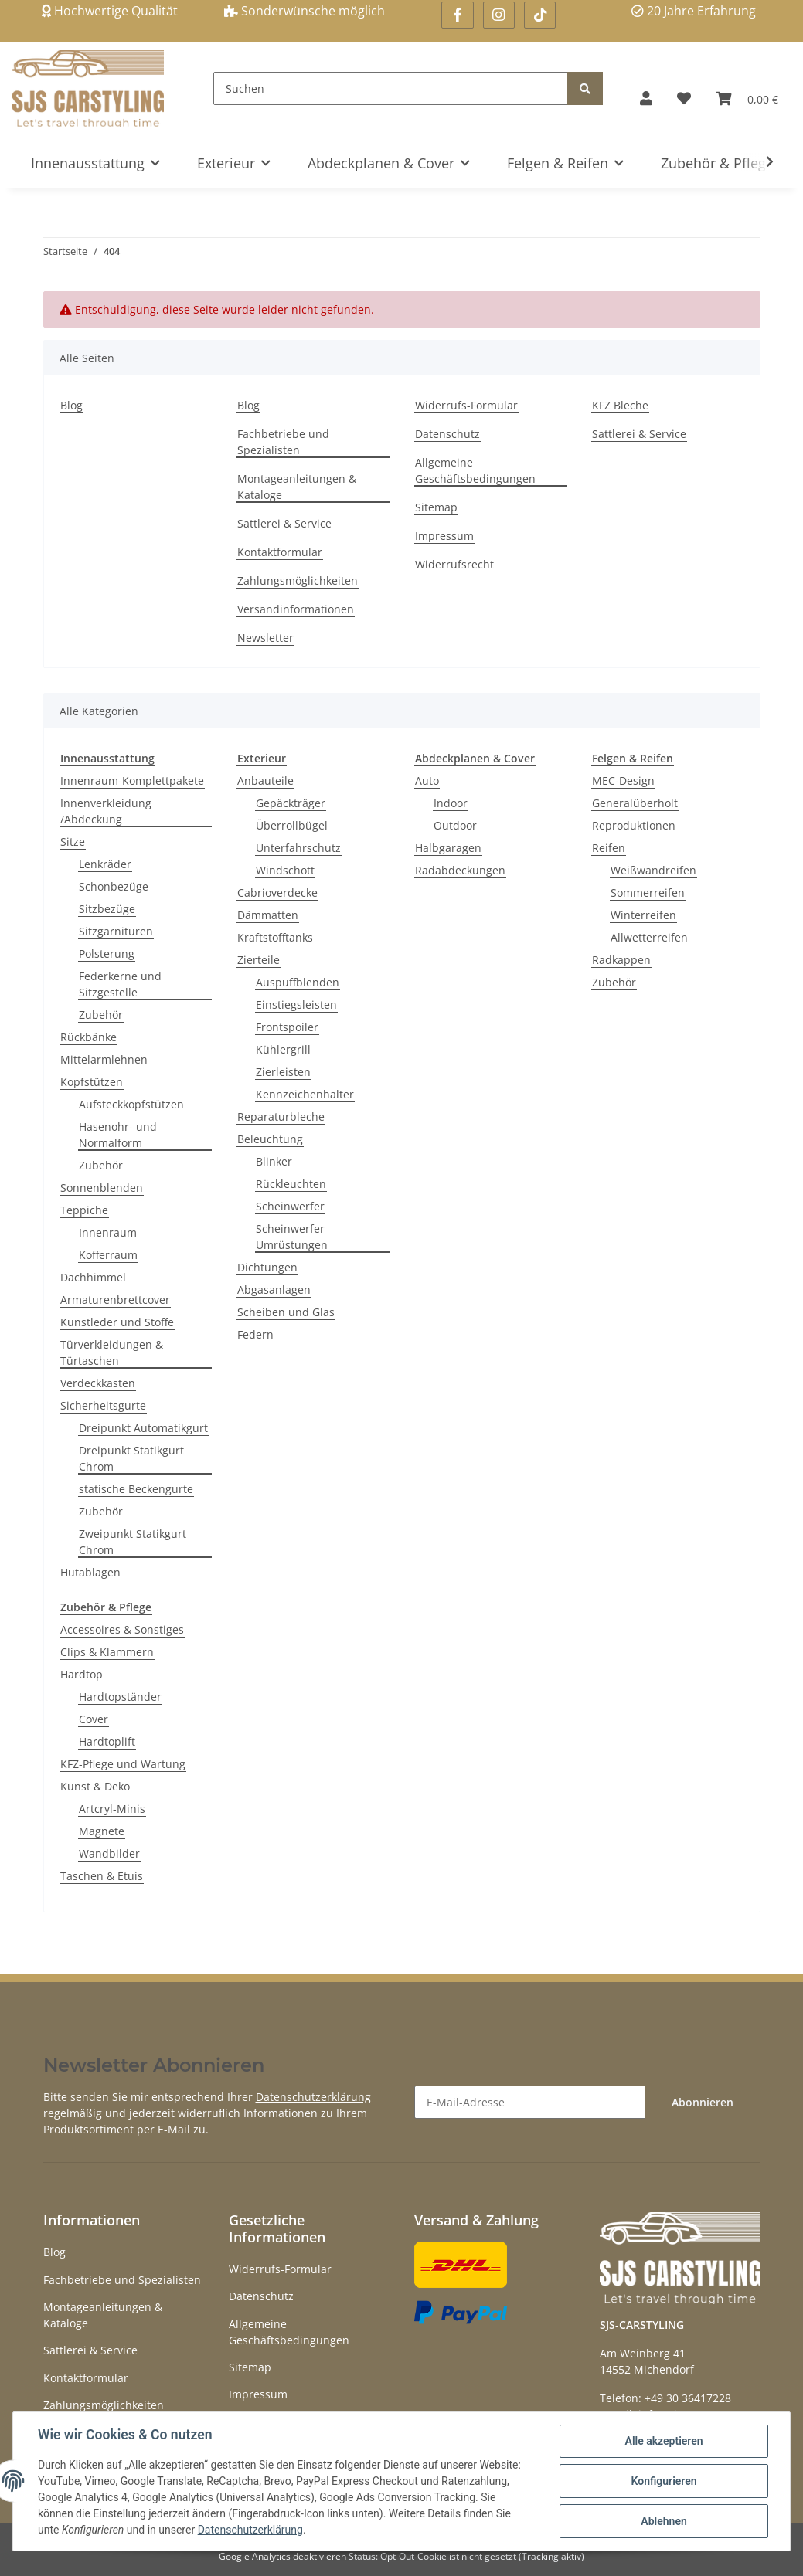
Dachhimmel (93, 1277)
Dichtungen (267, 1267)
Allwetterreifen (649, 937)
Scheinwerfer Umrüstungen (292, 1236)
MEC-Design (623, 780)
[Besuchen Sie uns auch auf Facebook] (457, 15)
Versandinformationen (295, 609)
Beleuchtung (270, 1139)
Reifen (608, 847)
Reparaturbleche (281, 1116)
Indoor (451, 803)
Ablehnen (663, 2521)
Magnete (101, 1831)
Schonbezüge (113, 886)
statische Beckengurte (136, 1488)
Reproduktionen (633, 825)
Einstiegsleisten (296, 1004)
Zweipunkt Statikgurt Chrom (132, 1541)
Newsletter (265, 637)
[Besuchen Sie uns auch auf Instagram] (499, 15)
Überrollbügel (292, 825)
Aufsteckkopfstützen (131, 1104)
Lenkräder (105, 864)
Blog (71, 405)
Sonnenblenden (101, 1187)
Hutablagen (90, 1572)
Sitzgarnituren (116, 931)
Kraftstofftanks (275, 937)
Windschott (285, 870)
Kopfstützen (91, 1081)
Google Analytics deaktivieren (282, 2556)
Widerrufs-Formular (466, 405)
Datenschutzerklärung (313, 2096)
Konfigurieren (663, 2481)
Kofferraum (108, 1254)
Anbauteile (265, 780)
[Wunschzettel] (684, 98)
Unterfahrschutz (298, 847)
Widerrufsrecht (454, 564)
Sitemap (436, 507)
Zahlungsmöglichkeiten (297, 580)
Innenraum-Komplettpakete (132, 780)
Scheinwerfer (290, 1206)
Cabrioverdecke (277, 892)
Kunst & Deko (95, 1786)
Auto (427, 780)
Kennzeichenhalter (305, 1094)
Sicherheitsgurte (103, 1405)
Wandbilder (109, 1853)
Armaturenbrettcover (115, 1299)
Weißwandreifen (653, 870)
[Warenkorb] (747, 98)
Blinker (274, 1161)
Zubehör (101, 1014)
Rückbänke (88, 1037)
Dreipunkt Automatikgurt (143, 1427)
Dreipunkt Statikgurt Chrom (131, 1458)
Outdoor (455, 825)
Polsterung (106, 953)
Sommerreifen (648, 892)
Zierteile (258, 959)
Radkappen (621, 959)
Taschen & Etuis (101, 1875)
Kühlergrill (283, 1049)
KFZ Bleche (620, 405)
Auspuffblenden (297, 982)
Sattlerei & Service (284, 523)
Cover (93, 1719)
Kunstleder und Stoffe (117, 1322)
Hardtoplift (107, 1741)
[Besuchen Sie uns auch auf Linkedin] (540, 15)
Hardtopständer (120, 1696)
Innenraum (108, 1232)
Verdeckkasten (97, 1383)
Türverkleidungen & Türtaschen (111, 1352)
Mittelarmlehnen (104, 1059)
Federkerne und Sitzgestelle (120, 984)
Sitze (72, 841)
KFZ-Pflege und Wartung (122, 1763)
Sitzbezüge (107, 908)
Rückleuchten (291, 1183)
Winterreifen (643, 915)
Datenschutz (447, 433)
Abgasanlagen (274, 1289)
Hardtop (81, 1674)
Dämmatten (267, 915)
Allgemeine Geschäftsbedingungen (475, 470)
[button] (646, 98)
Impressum (444, 535)
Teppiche (84, 1210)
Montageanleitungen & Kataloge (296, 486)
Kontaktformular (279, 552)
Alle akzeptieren (663, 2441)
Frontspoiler (287, 1027)
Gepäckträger (290, 803)
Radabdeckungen (460, 870)
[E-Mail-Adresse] (529, 2102)
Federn (255, 1334)
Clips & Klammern (107, 1651)
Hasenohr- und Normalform (118, 1134)
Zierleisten (283, 1071)
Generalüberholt (635, 803)
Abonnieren (702, 2102)
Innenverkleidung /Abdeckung (105, 811)
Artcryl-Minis (112, 1808)
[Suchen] (390, 88)
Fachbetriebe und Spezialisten (283, 441)
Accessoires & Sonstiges (122, 1629)
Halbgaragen (448, 847)
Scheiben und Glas (286, 1312)
